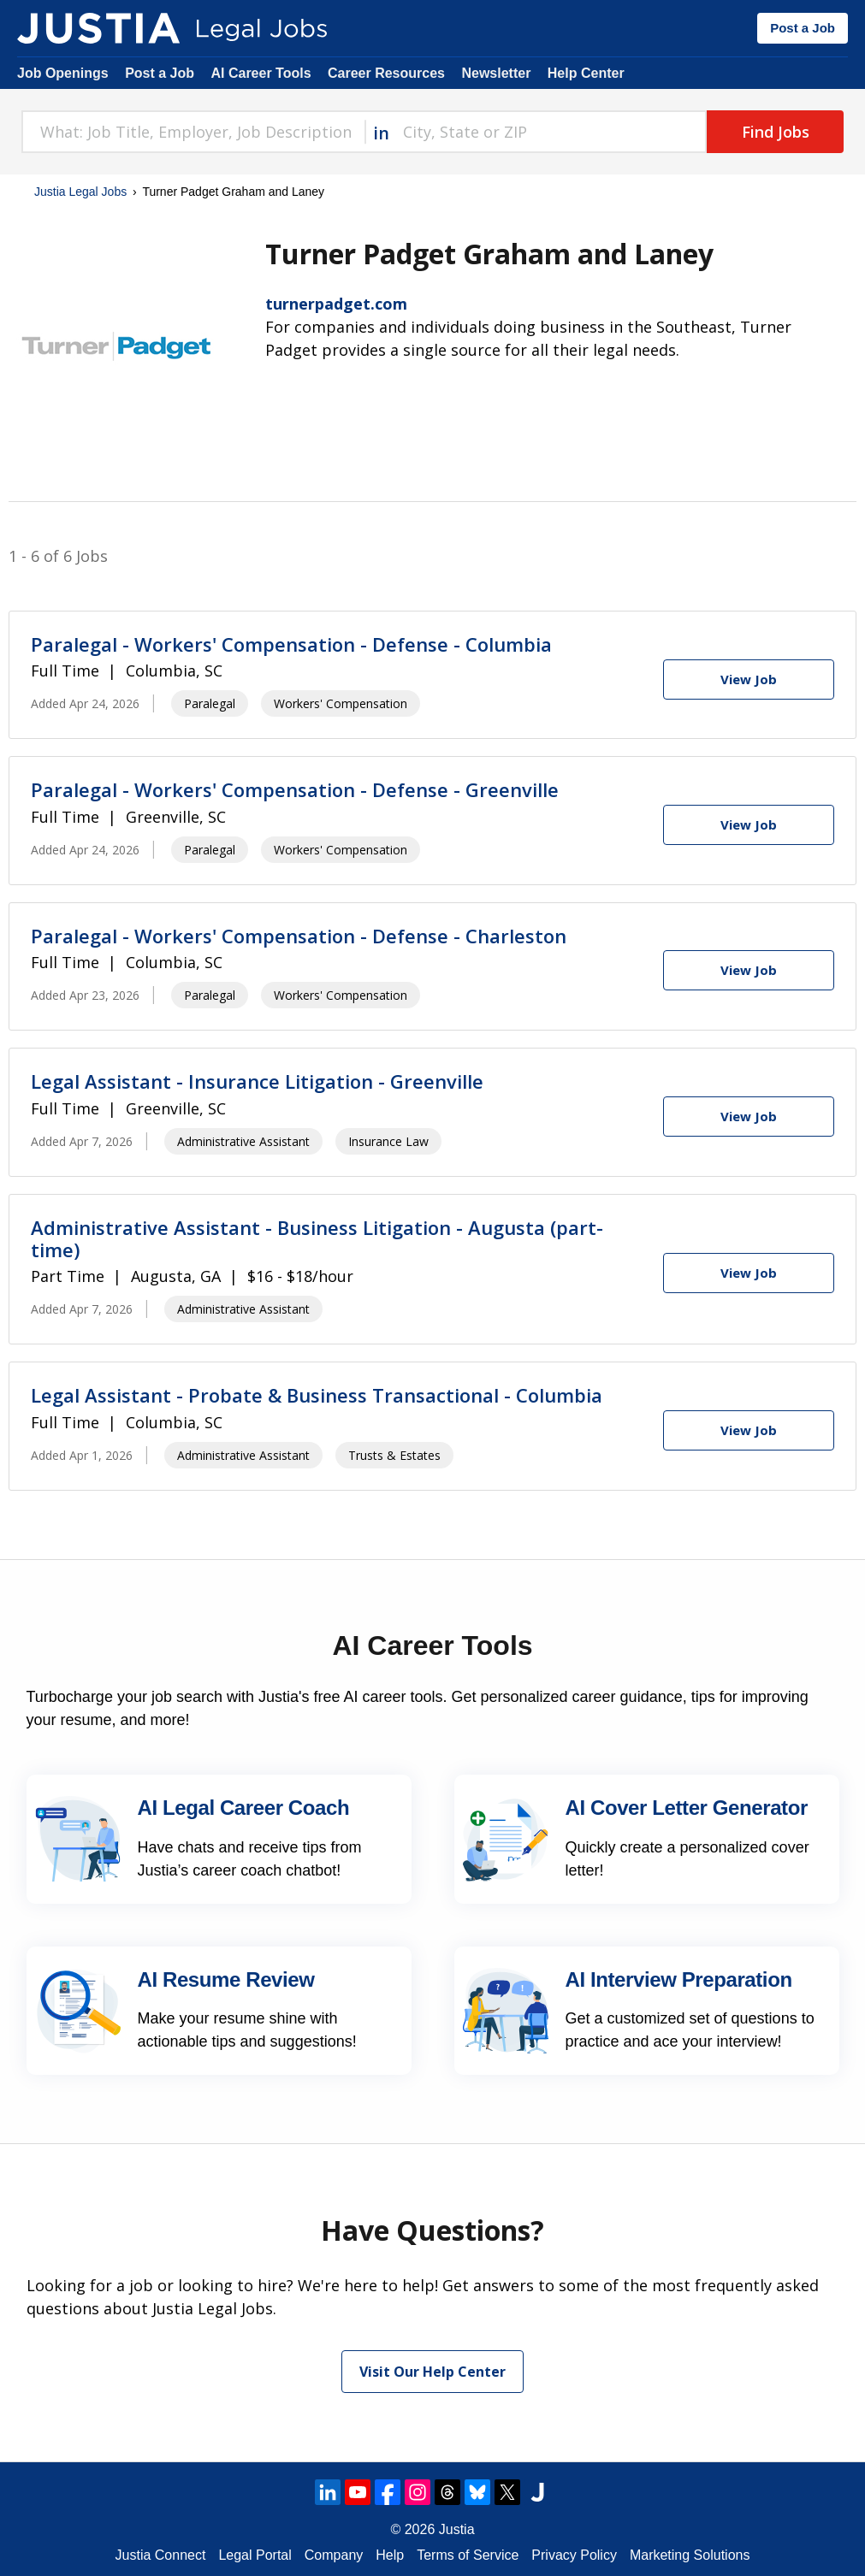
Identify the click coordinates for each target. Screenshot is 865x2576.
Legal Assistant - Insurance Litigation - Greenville (257, 1081)
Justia (457, 2529)
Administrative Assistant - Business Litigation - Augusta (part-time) (317, 1238)
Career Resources (386, 73)
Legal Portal (254, 2555)
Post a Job (802, 28)
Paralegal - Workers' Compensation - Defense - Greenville (295, 789)
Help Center (586, 73)
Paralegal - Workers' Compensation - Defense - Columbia (291, 644)
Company (334, 2555)
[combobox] (192, 131)
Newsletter (495, 73)
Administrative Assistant (243, 1141)
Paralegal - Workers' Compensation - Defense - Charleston (298, 935)
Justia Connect (161, 2555)
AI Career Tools (260, 73)
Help (390, 2555)
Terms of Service (467, 2555)
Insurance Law (388, 1141)
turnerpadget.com (336, 303)
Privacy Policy (574, 2555)
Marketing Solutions (690, 2555)
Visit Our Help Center (432, 2371)
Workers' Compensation (340, 703)
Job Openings (63, 73)
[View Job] (748, 679)
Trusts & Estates (394, 1455)
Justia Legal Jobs (80, 191)
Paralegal (209, 703)
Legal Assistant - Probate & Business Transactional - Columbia (316, 1395)
